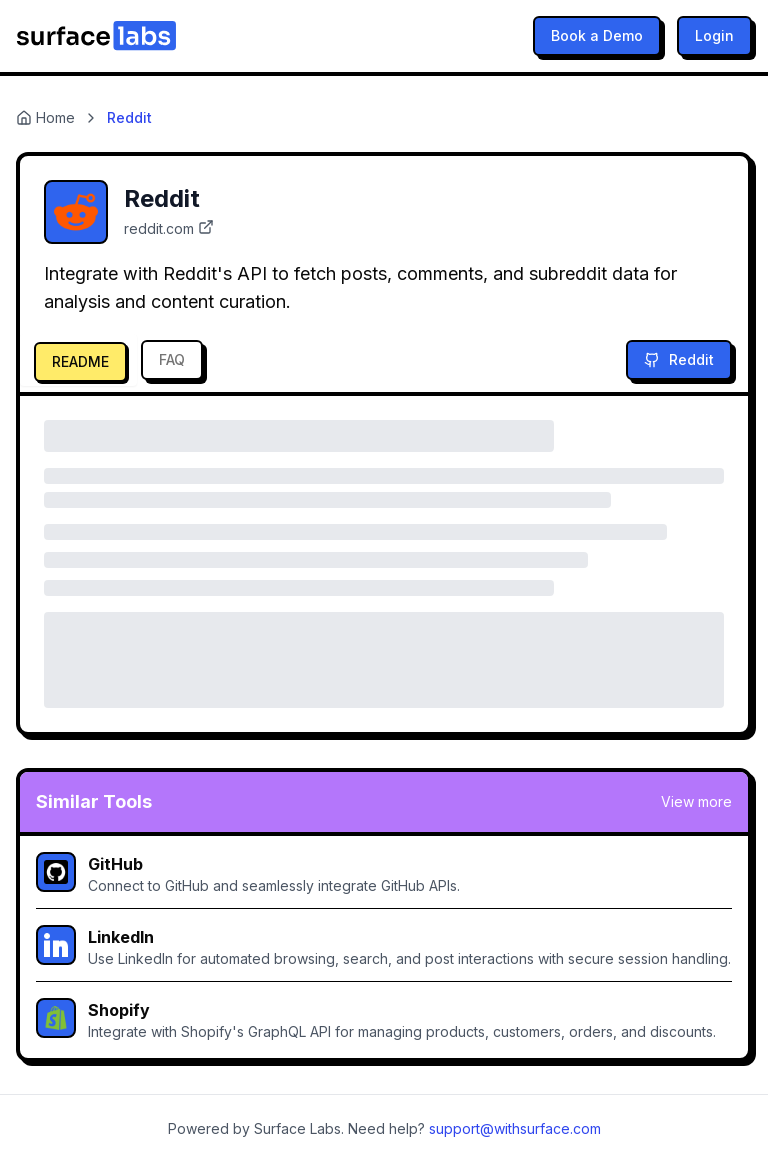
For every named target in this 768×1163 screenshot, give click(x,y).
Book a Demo (597, 35)
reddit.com (169, 228)
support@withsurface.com (515, 1128)
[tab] (78, 360)
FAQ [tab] (172, 359)
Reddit (679, 359)
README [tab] (80, 361)
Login (714, 35)
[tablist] (117, 360)
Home (45, 117)
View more (696, 801)
